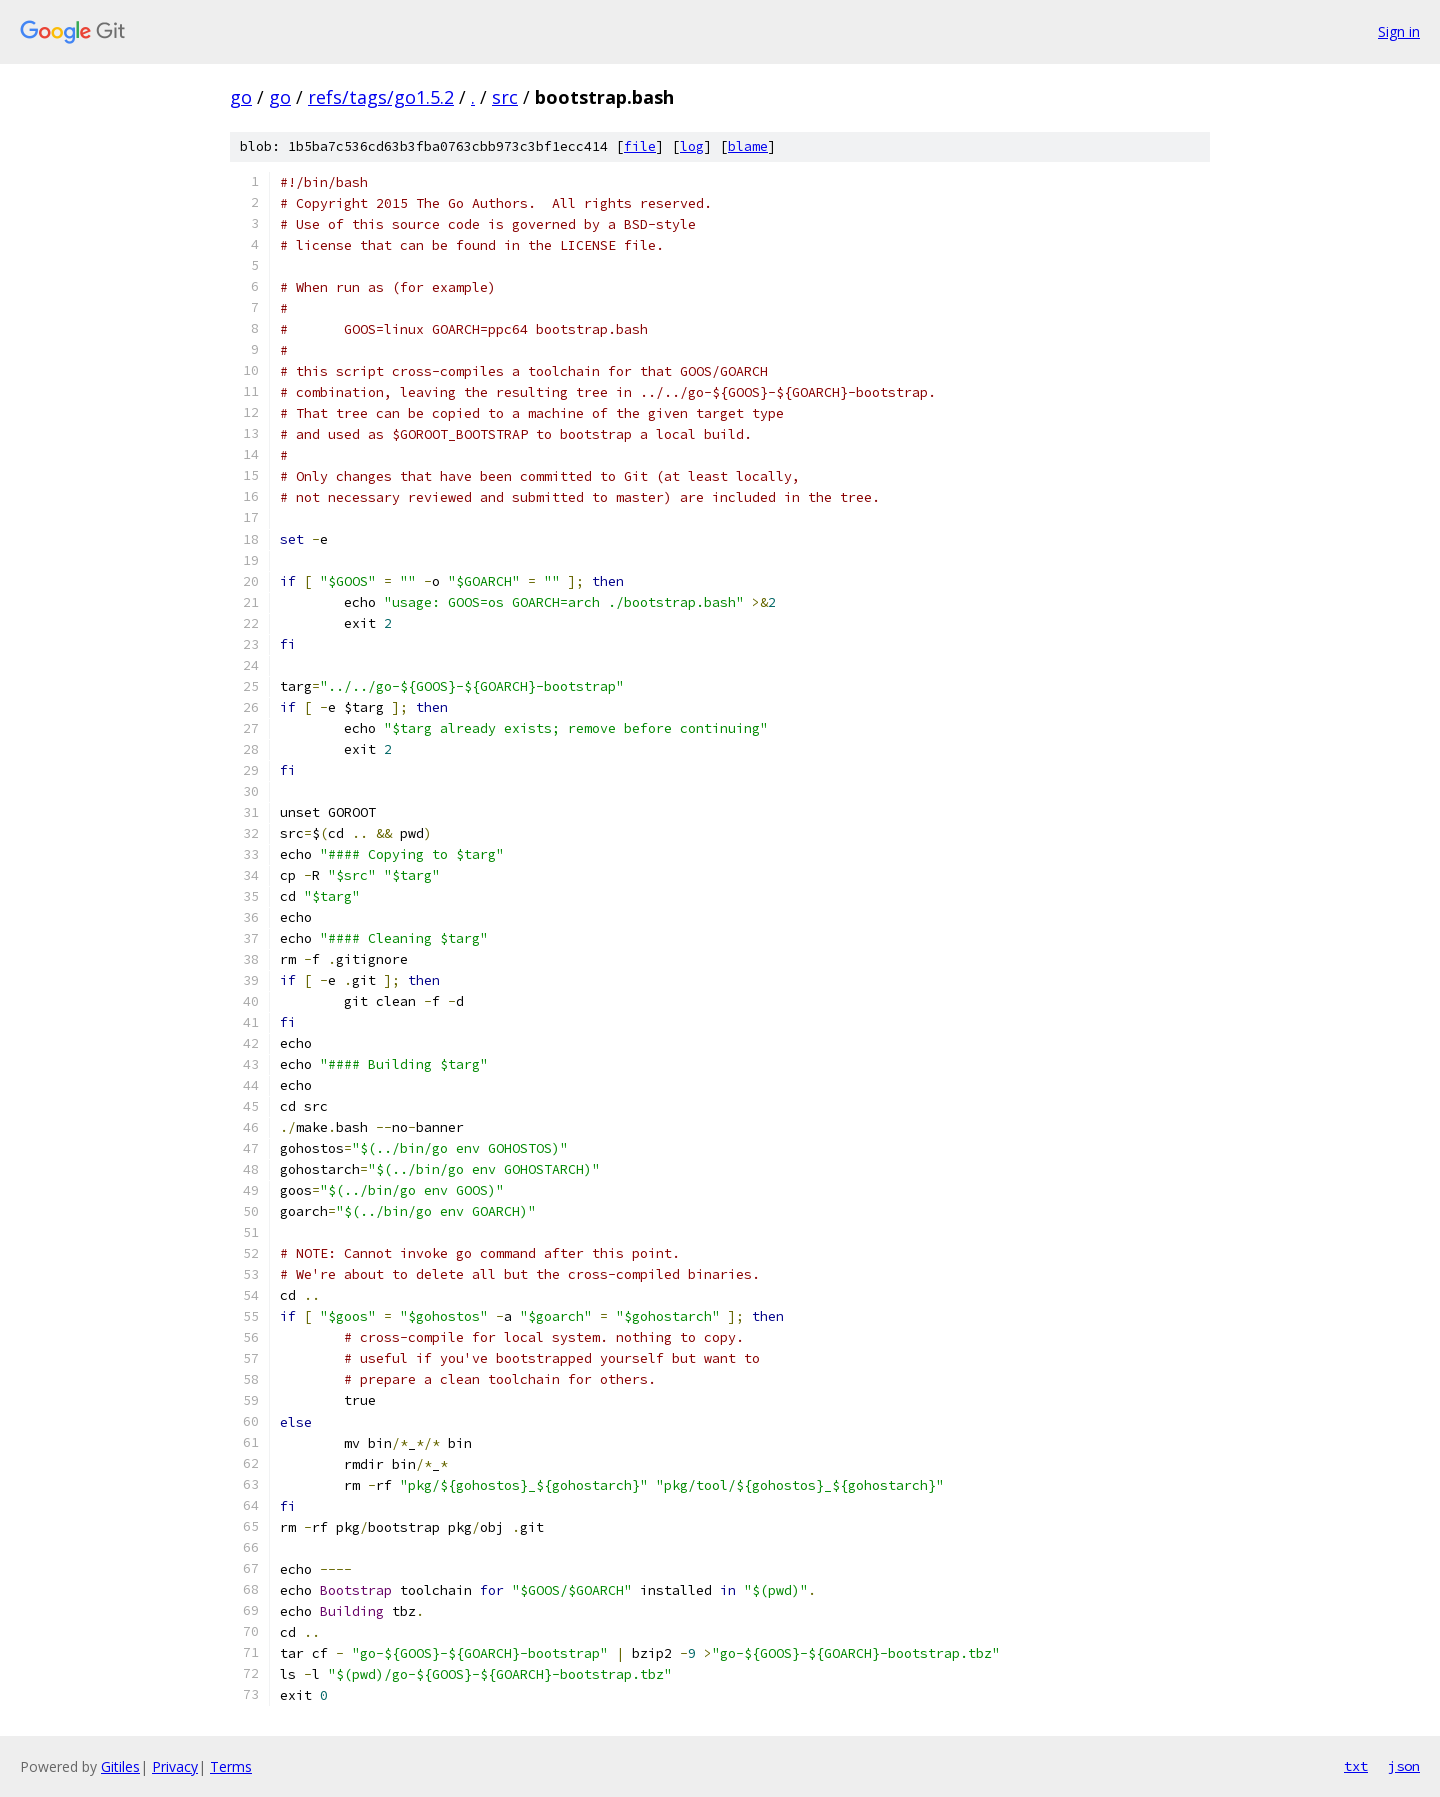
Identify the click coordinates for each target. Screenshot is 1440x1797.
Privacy (175, 1766)
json (1404, 1766)
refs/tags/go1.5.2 (381, 97)
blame (748, 146)
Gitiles (120, 1766)
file (640, 146)
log (692, 146)
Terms (231, 1766)
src (505, 97)
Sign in (1399, 31)
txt (1356, 1766)
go (241, 97)
